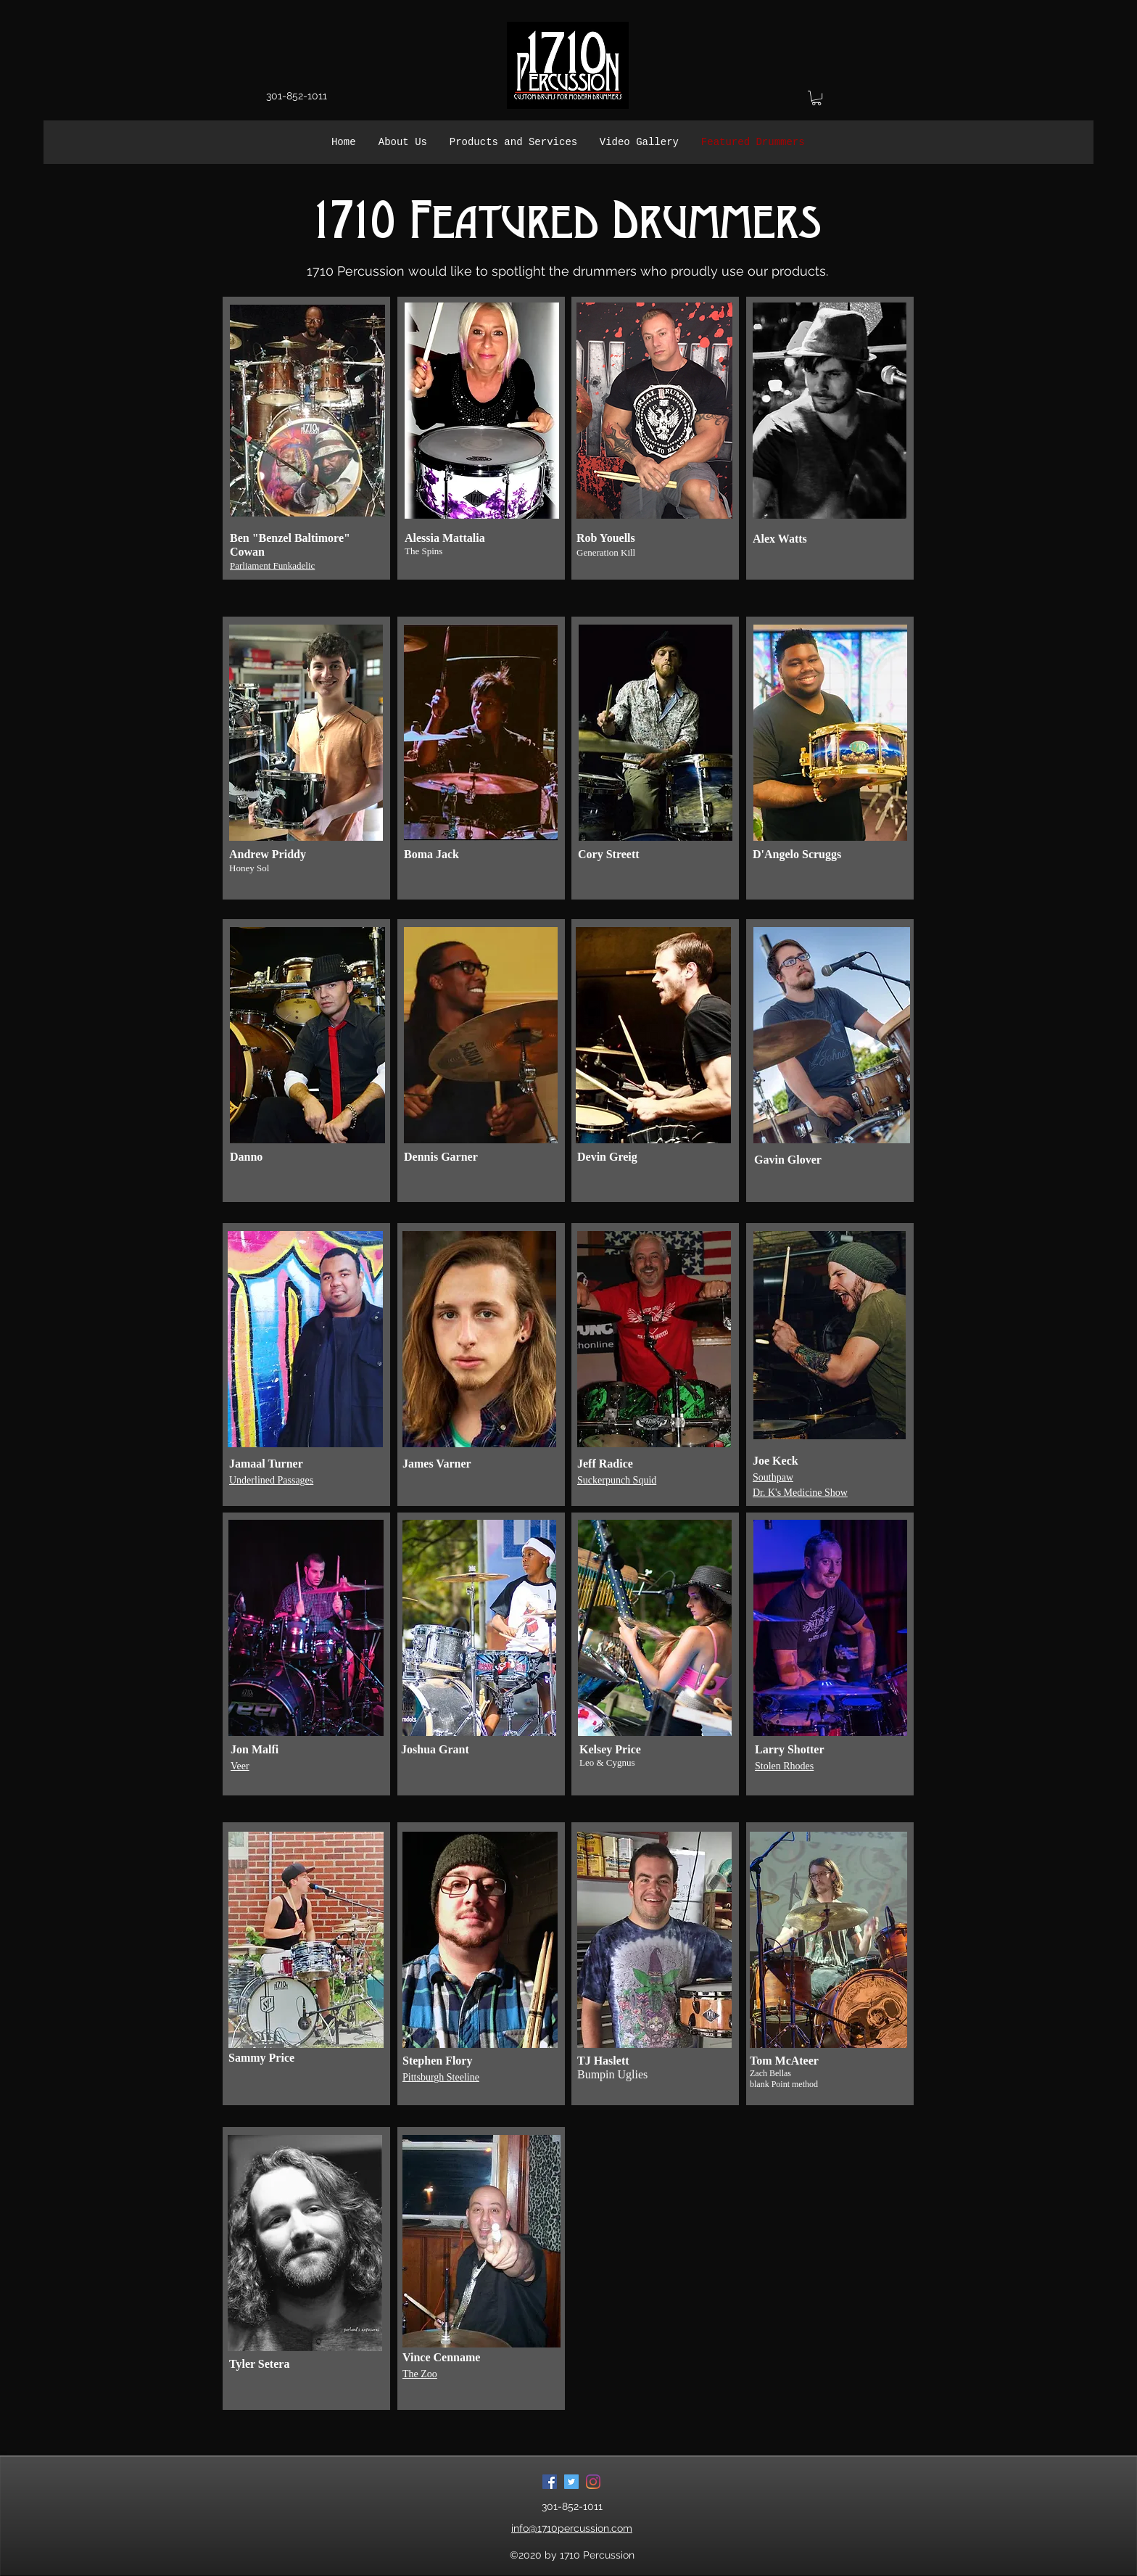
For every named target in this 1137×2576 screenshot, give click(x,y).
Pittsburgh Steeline (440, 2077)
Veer (240, 1766)
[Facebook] (549, 2481)
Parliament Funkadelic (272, 565)
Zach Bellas (770, 2073)
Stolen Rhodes (784, 1766)
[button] (816, 98)
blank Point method (784, 2084)
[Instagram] (593, 2481)
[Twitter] (571, 2481)
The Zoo (419, 2374)
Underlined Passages (271, 1480)
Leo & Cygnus (607, 1762)
